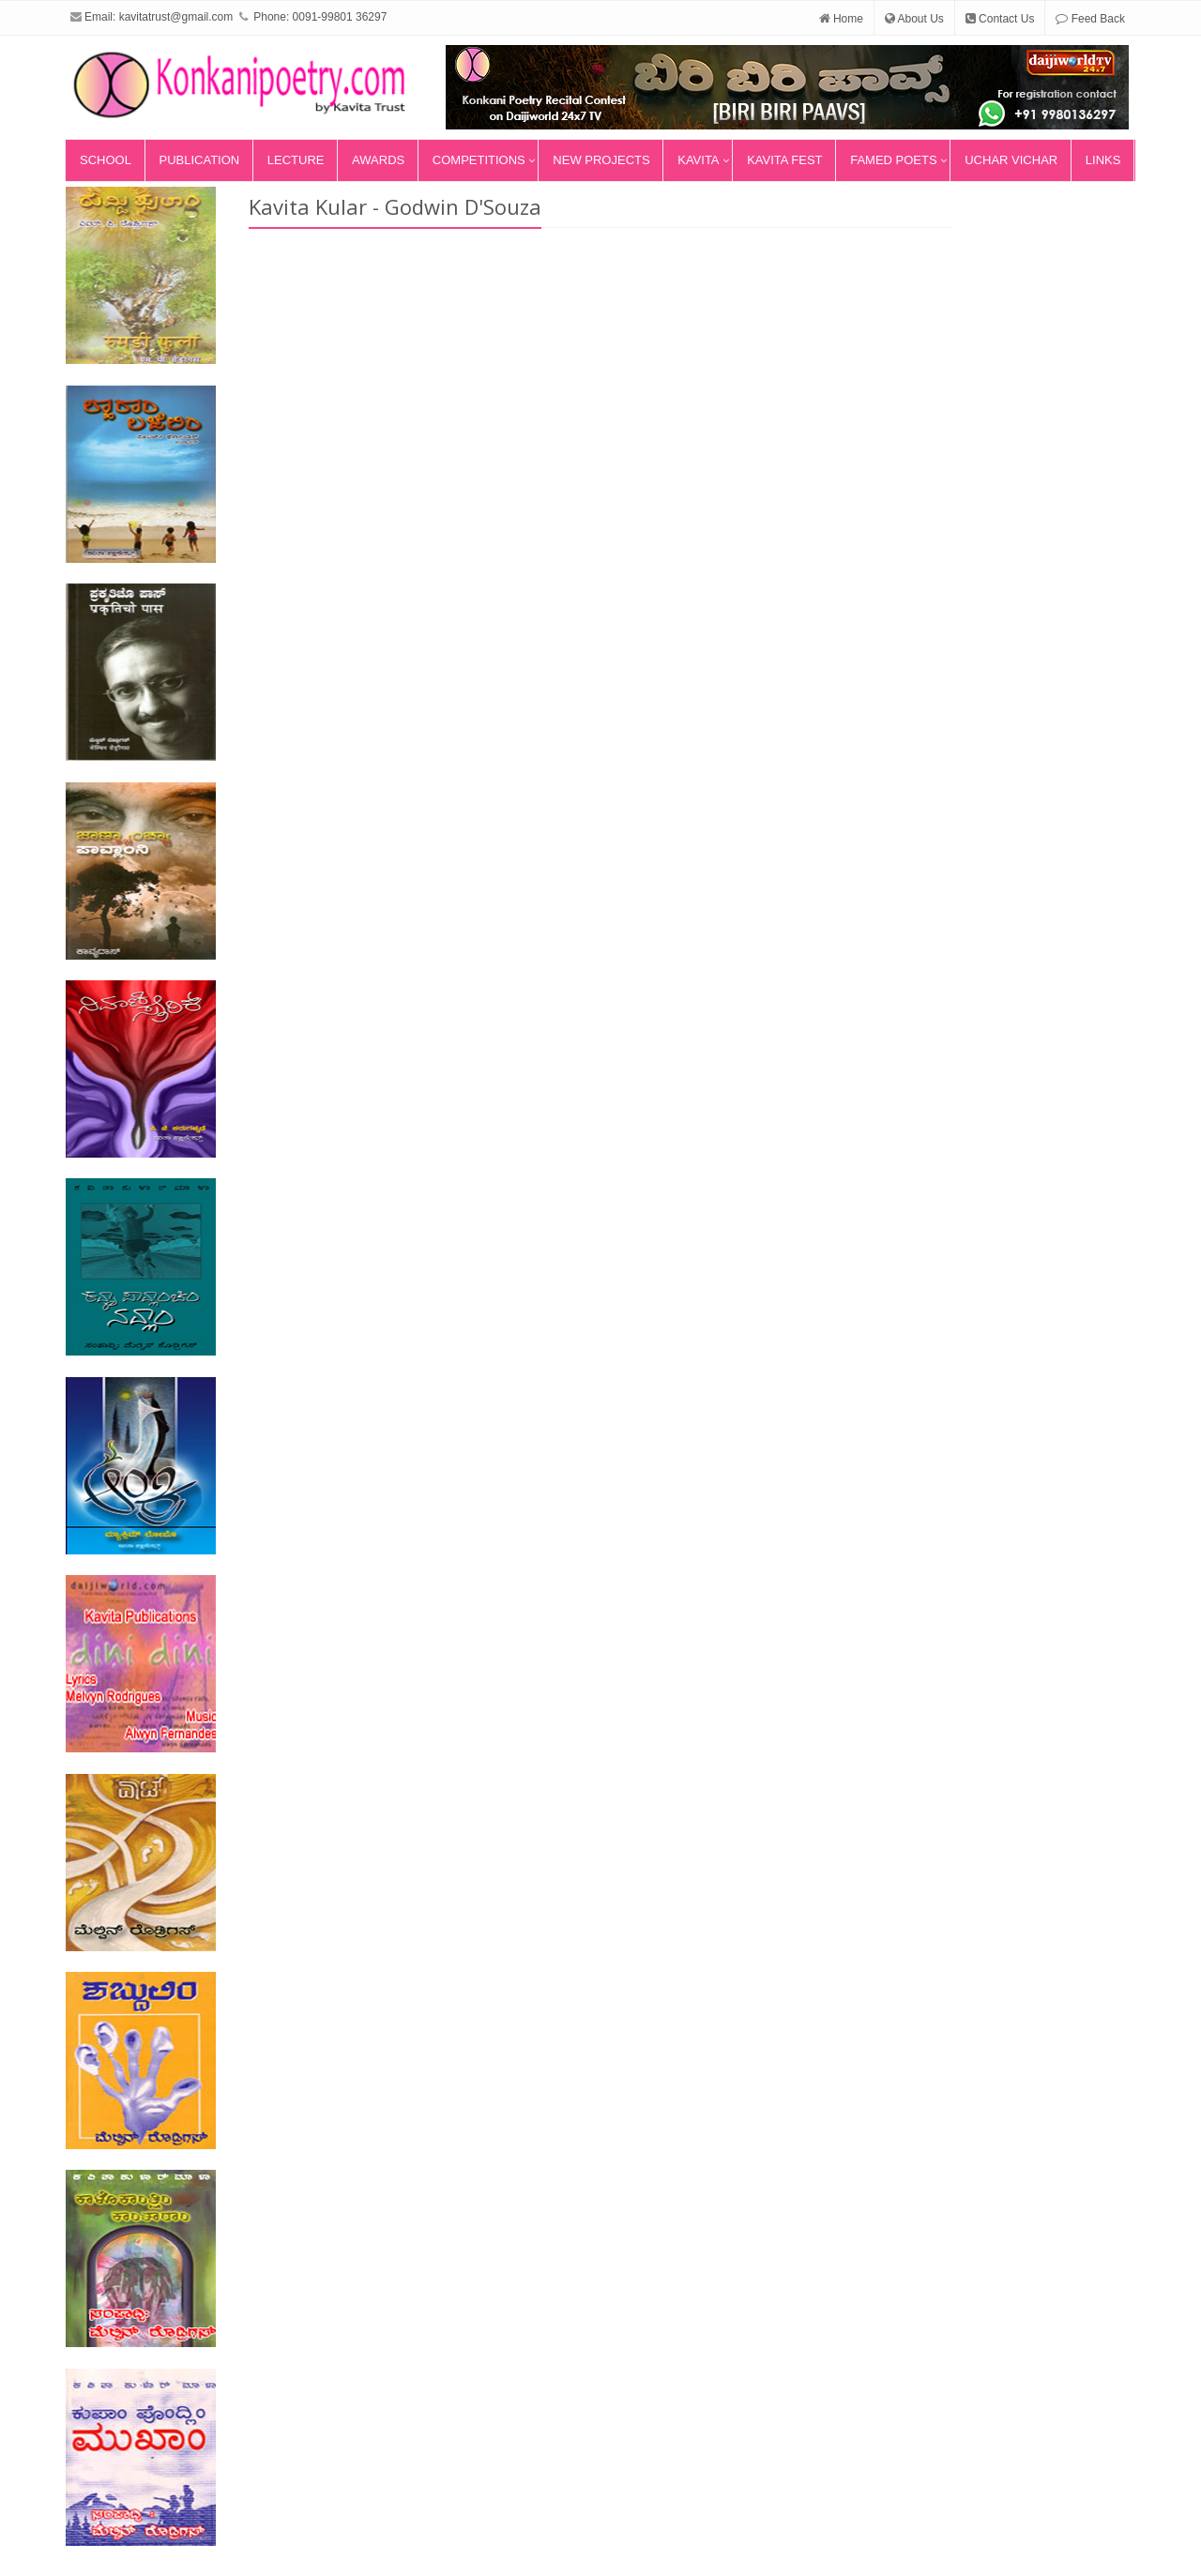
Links (1103, 160)
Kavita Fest (784, 160)
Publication (200, 160)
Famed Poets (893, 160)
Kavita (698, 160)
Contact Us (1000, 18)
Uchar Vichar (1011, 160)
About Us (914, 18)
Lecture (296, 160)
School (105, 160)
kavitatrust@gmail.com (176, 16)
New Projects (601, 160)
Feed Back (1090, 18)
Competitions (479, 160)
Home (841, 18)
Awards (378, 160)
